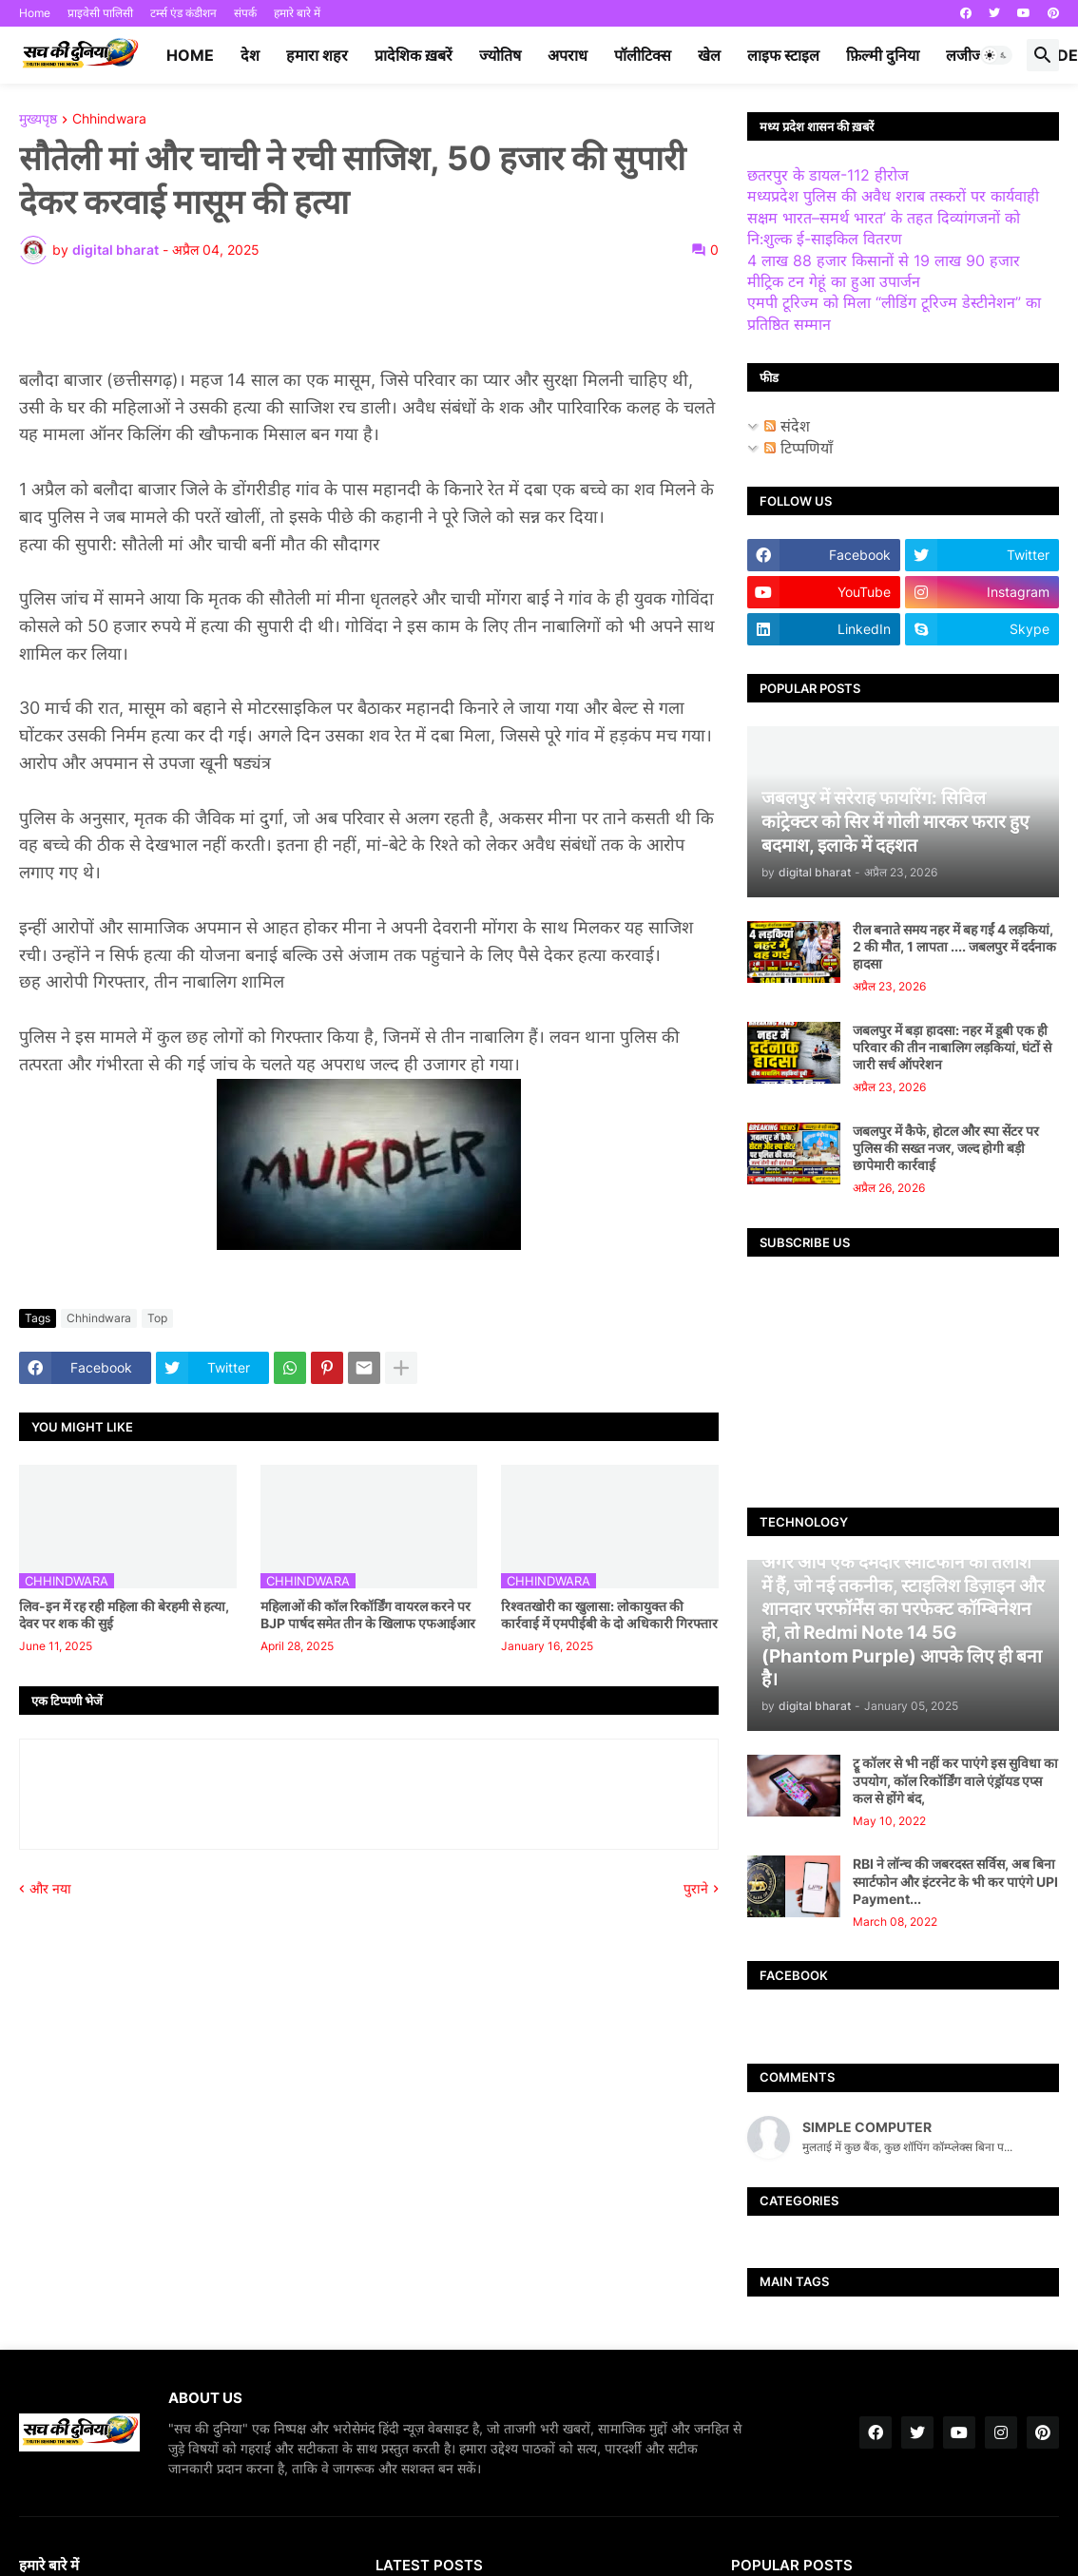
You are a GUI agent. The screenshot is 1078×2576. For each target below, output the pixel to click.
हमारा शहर (317, 55)
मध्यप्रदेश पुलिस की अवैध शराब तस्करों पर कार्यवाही (893, 195)
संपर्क (245, 13)
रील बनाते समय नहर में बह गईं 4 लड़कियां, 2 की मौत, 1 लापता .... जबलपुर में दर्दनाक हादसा (954, 946)
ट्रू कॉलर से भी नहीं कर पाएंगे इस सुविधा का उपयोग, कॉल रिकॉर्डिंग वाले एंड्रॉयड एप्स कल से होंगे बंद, (955, 1780)
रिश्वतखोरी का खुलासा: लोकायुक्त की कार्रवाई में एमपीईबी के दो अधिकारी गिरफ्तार (609, 1614)
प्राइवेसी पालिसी (100, 13)
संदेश (787, 425)
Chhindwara (109, 119)
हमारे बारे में (297, 13)
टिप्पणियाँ (798, 447)
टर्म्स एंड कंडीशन (183, 13)
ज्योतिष (500, 55)
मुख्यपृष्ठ (38, 119)
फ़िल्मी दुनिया (882, 55)
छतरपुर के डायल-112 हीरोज (828, 174)
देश (250, 55)
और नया (50, 1888)
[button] (996, 55)
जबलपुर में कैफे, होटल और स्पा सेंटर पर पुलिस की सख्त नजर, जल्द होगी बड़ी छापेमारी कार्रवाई (946, 1148)
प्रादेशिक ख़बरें (413, 55)
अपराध (567, 55)
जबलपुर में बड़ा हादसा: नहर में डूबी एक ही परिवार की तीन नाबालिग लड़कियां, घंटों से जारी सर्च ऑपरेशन (952, 1047)
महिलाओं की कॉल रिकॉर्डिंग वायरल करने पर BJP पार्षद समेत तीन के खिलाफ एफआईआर (367, 1614)
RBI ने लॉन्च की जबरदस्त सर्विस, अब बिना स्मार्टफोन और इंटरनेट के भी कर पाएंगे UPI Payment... (955, 1880)
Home (34, 13)
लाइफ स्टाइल (783, 55)
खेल (709, 55)
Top (157, 1318)
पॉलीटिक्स (642, 55)
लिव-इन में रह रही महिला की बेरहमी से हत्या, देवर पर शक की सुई (124, 1614)
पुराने (695, 1888)
